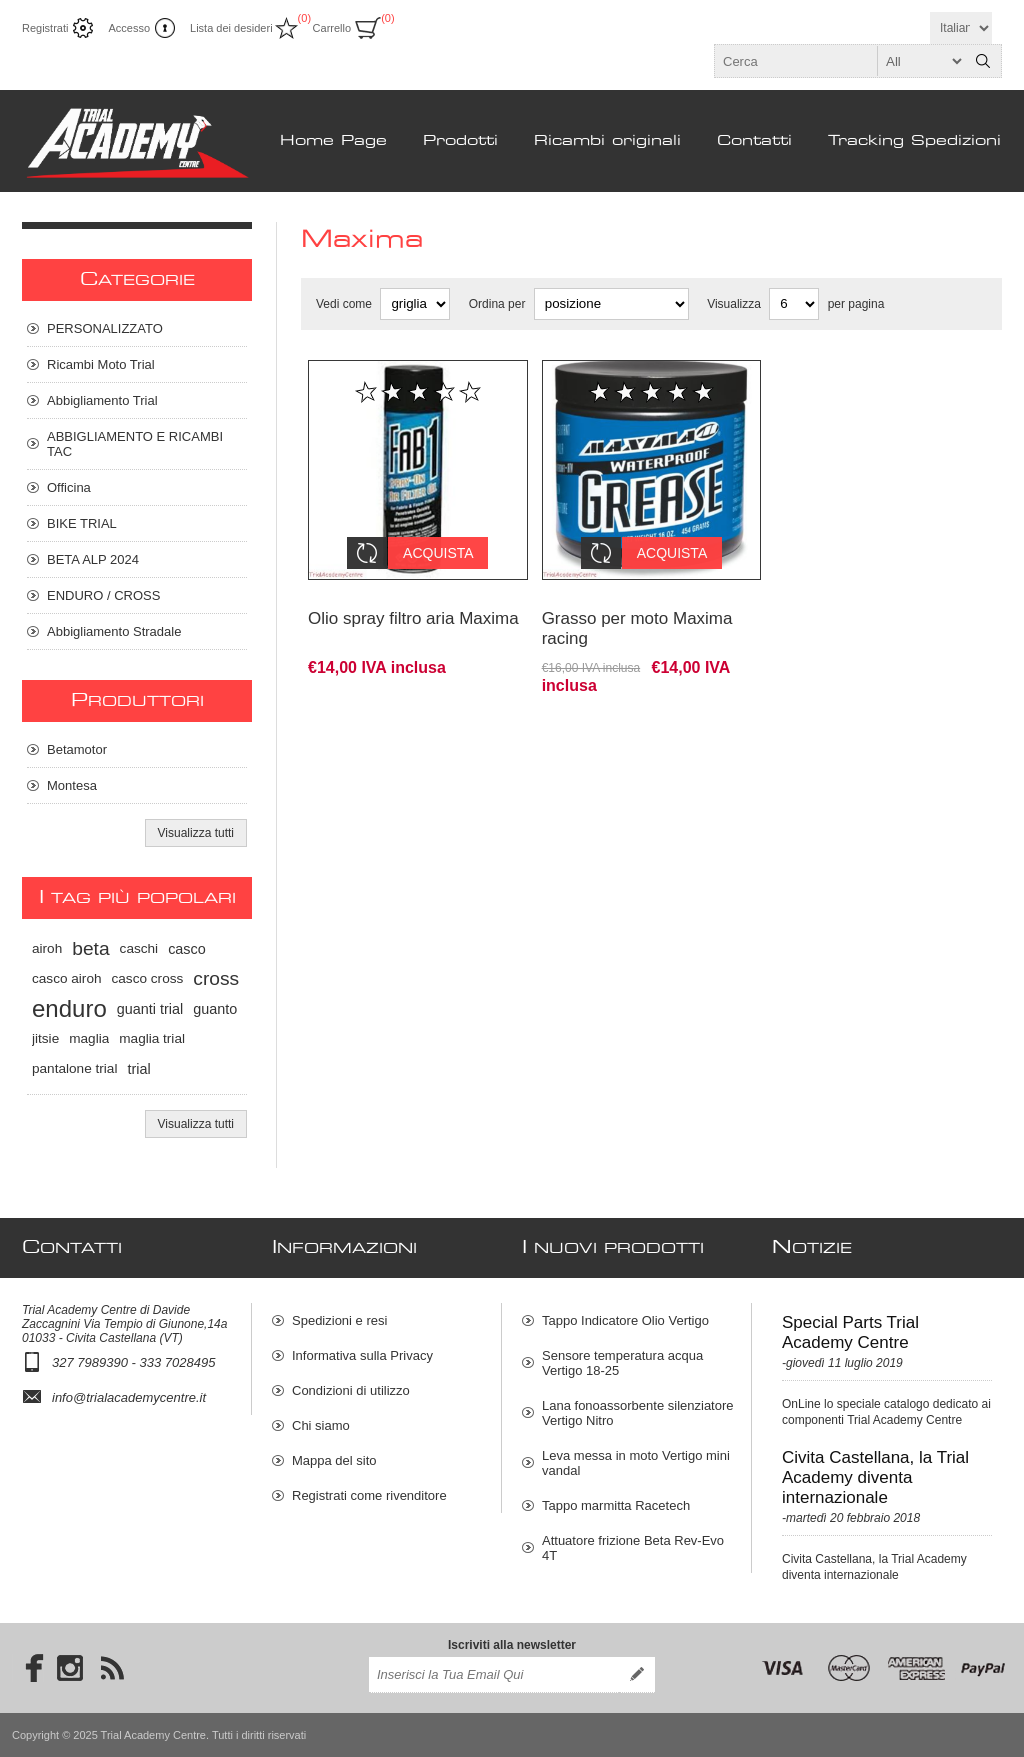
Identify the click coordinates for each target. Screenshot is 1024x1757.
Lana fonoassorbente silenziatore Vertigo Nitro (638, 1413)
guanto (215, 1009)
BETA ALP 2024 (93, 559)
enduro (69, 1008)
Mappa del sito (334, 1460)
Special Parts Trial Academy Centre (850, 1332)
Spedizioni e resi (339, 1320)
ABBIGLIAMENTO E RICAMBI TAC (135, 444)
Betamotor (77, 749)
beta (90, 948)
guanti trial (150, 1009)
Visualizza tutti (196, 833)
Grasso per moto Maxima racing (637, 613)
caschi (139, 948)
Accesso (129, 28)
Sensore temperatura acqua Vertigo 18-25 (622, 1363)
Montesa (72, 785)
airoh (47, 948)
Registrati (45, 28)
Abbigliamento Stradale (114, 631)
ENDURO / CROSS (103, 595)
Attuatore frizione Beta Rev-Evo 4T (633, 1548)
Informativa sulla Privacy (362, 1355)
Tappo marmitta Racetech (616, 1505)
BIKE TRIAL (82, 523)
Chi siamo (321, 1425)
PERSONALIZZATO (105, 328)
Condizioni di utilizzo (351, 1390)
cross (216, 978)
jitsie (45, 1038)
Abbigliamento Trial (102, 400)
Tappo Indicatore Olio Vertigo (625, 1320)
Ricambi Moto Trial (101, 364)
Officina (69, 487)
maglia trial (152, 1038)
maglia (89, 1038)
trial (138, 1069)
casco (187, 949)
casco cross (148, 978)
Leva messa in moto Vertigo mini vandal (636, 1463)
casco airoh (67, 978)
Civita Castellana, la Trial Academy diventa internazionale (875, 1477)
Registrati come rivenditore (369, 1495)
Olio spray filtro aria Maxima (413, 603)
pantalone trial (74, 1068)
